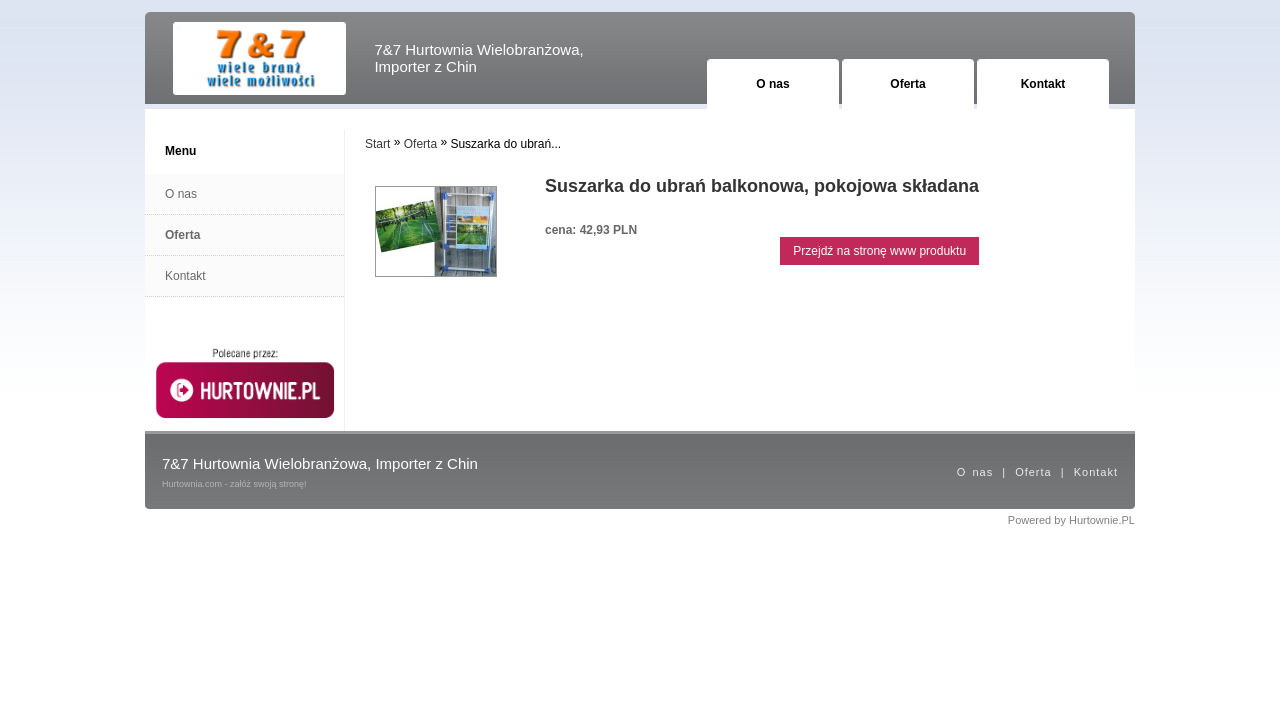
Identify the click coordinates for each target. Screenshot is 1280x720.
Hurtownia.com (192, 484)
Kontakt (1043, 84)
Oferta (907, 84)
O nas (772, 84)
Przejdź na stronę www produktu (879, 251)
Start (377, 144)
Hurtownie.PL (1102, 520)
